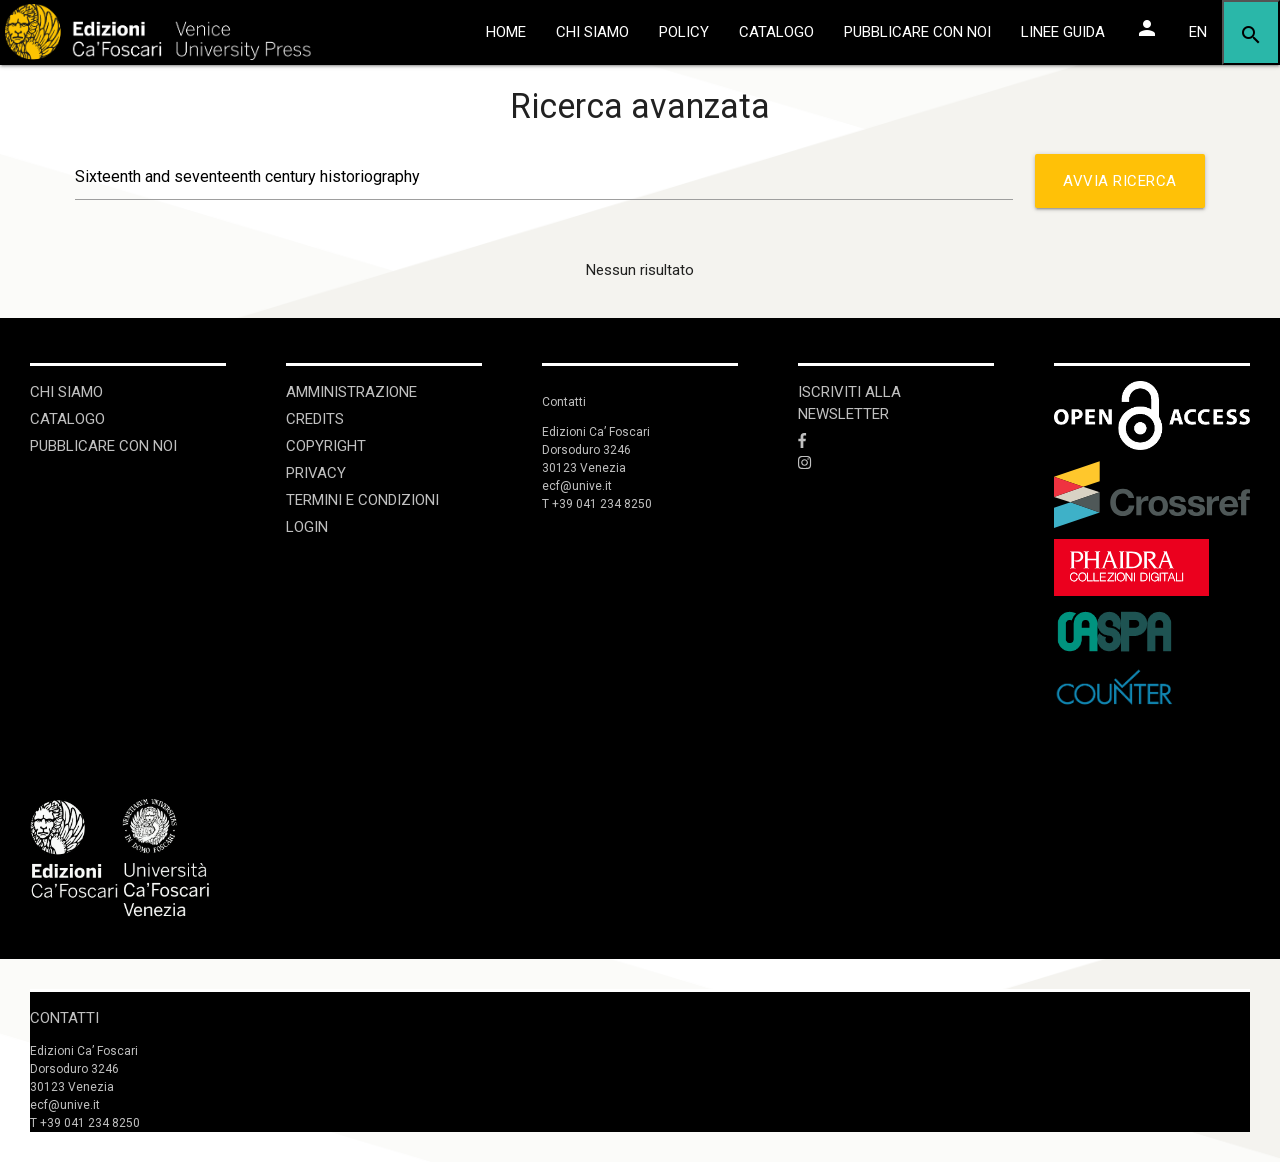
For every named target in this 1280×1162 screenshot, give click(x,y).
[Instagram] (896, 464)
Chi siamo (66, 392)
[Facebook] (896, 441)
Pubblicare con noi (103, 446)
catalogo (776, 32)
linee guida (1063, 32)
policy (684, 32)
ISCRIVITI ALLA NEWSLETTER (849, 403)
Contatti (64, 1018)
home (506, 32)
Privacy (316, 473)
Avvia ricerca (1120, 190)
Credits (315, 419)
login (307, 527)
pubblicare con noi (917, 32)
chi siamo (592, 32)
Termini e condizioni (362, 500)
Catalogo (67, 419)
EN (1198, 32)
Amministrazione (351, 392)
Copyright (326, 446)
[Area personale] (1147, 28)
